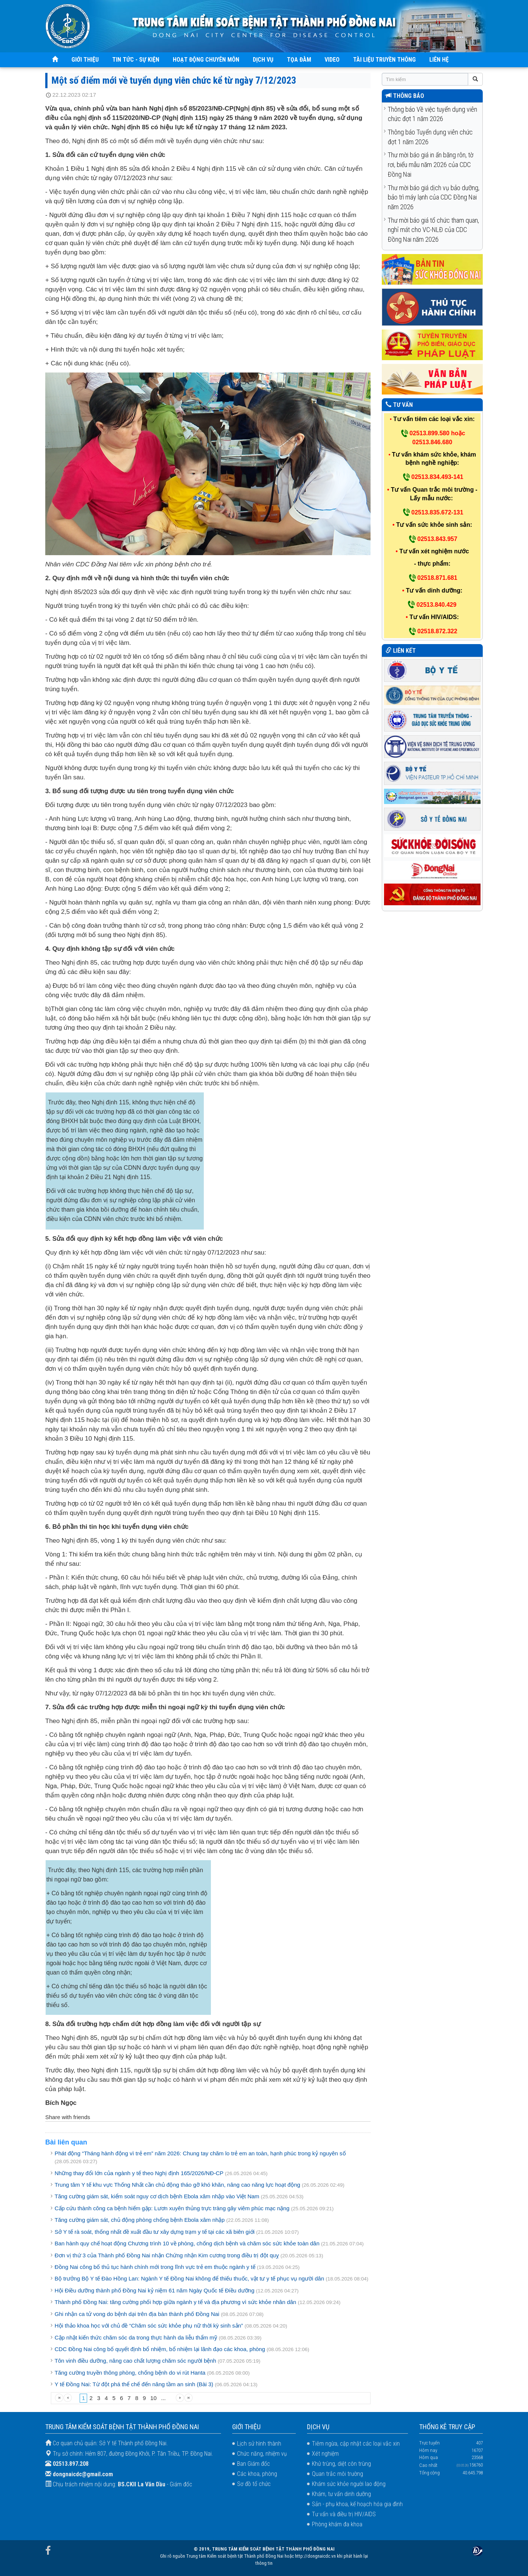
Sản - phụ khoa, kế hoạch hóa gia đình (357, 2504)
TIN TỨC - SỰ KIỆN (135, 59)
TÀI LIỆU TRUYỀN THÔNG (384, 59)
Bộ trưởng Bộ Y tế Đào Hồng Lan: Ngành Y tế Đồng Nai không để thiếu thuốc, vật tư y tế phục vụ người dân (189, 2278)
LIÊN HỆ (439, 59)
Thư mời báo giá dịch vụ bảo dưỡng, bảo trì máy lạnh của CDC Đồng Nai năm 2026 (433, 197)
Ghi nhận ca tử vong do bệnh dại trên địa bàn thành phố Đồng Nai (137, 2314)
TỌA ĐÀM (299, 59)
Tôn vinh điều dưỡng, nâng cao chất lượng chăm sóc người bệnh (135, 2360)
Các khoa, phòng (257, 2473)
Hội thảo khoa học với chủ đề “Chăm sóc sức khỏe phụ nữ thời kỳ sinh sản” (149, 2325)
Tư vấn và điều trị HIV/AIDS (344, 2514)
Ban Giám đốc (253, 2463)
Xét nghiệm (325, 2453)
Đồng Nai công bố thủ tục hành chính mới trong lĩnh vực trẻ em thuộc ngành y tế (155, 2267)
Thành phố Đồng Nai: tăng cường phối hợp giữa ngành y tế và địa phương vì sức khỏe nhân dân (175, 2302)
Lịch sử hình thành (259, 2443)
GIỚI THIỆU (85, 59)
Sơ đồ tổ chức (254, 2483)
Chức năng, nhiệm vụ (262, 2453)
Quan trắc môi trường (337, 2473)
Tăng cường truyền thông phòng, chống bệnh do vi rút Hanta (130, 2372)
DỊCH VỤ (263, 59)
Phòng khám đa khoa (337, 2524)
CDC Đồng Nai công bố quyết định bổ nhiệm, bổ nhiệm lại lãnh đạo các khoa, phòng (160, 2349)
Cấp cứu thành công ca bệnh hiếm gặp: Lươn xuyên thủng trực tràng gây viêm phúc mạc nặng (172, 2208)
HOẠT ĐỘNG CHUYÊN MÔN (206, 59)
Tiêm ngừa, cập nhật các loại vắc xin (356, 2443)
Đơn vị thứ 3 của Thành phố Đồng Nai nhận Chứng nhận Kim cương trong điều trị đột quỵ (167, 2255)
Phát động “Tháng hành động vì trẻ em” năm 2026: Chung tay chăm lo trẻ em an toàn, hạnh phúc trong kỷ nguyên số (200, 2153)
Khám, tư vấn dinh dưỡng (341, 2494)
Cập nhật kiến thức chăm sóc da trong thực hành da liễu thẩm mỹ (136, 2337)
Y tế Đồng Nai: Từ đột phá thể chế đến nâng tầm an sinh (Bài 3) (134, 2384)
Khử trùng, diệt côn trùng (341, 2463)
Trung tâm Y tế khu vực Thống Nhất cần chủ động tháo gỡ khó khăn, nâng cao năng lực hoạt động (177, 2184)
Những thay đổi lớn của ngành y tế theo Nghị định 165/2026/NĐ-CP (139, 2173)
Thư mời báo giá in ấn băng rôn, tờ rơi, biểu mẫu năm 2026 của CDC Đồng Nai (430, 164)
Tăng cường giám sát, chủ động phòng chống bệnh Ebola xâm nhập (140, 2220)
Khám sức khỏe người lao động (349, 2483)
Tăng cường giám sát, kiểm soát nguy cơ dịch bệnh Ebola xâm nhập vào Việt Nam (157, 2196)
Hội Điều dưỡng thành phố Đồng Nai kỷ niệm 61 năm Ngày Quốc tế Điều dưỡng (154, 2290)
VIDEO (332, 59)
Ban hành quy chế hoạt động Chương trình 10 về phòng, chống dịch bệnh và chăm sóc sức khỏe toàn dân (187, 2243)
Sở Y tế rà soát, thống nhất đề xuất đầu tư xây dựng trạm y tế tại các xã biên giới (155, 2232)
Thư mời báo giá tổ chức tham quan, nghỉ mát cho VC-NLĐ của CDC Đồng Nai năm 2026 (433, 229)
